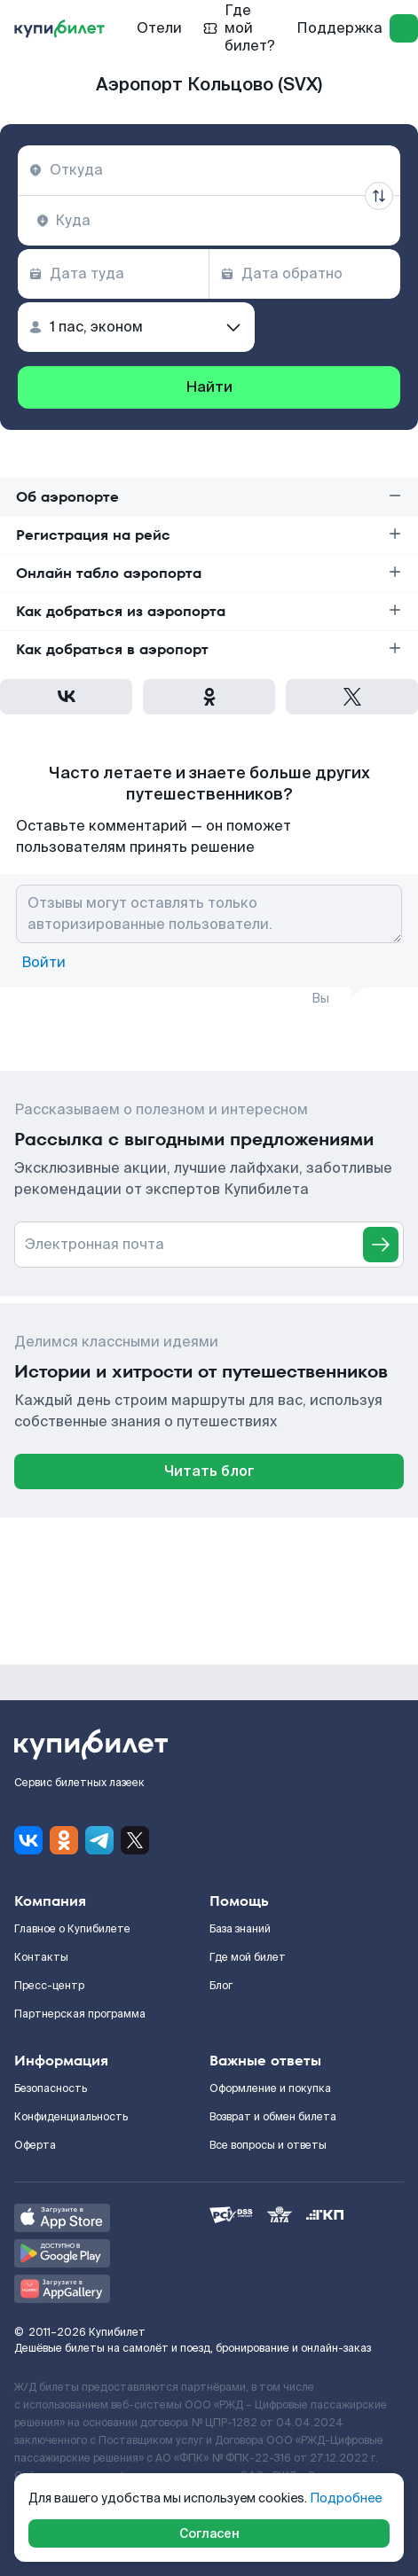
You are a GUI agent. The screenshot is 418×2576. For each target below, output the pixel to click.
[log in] (404, 28)
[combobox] (209, 170)
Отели (159, 28)
